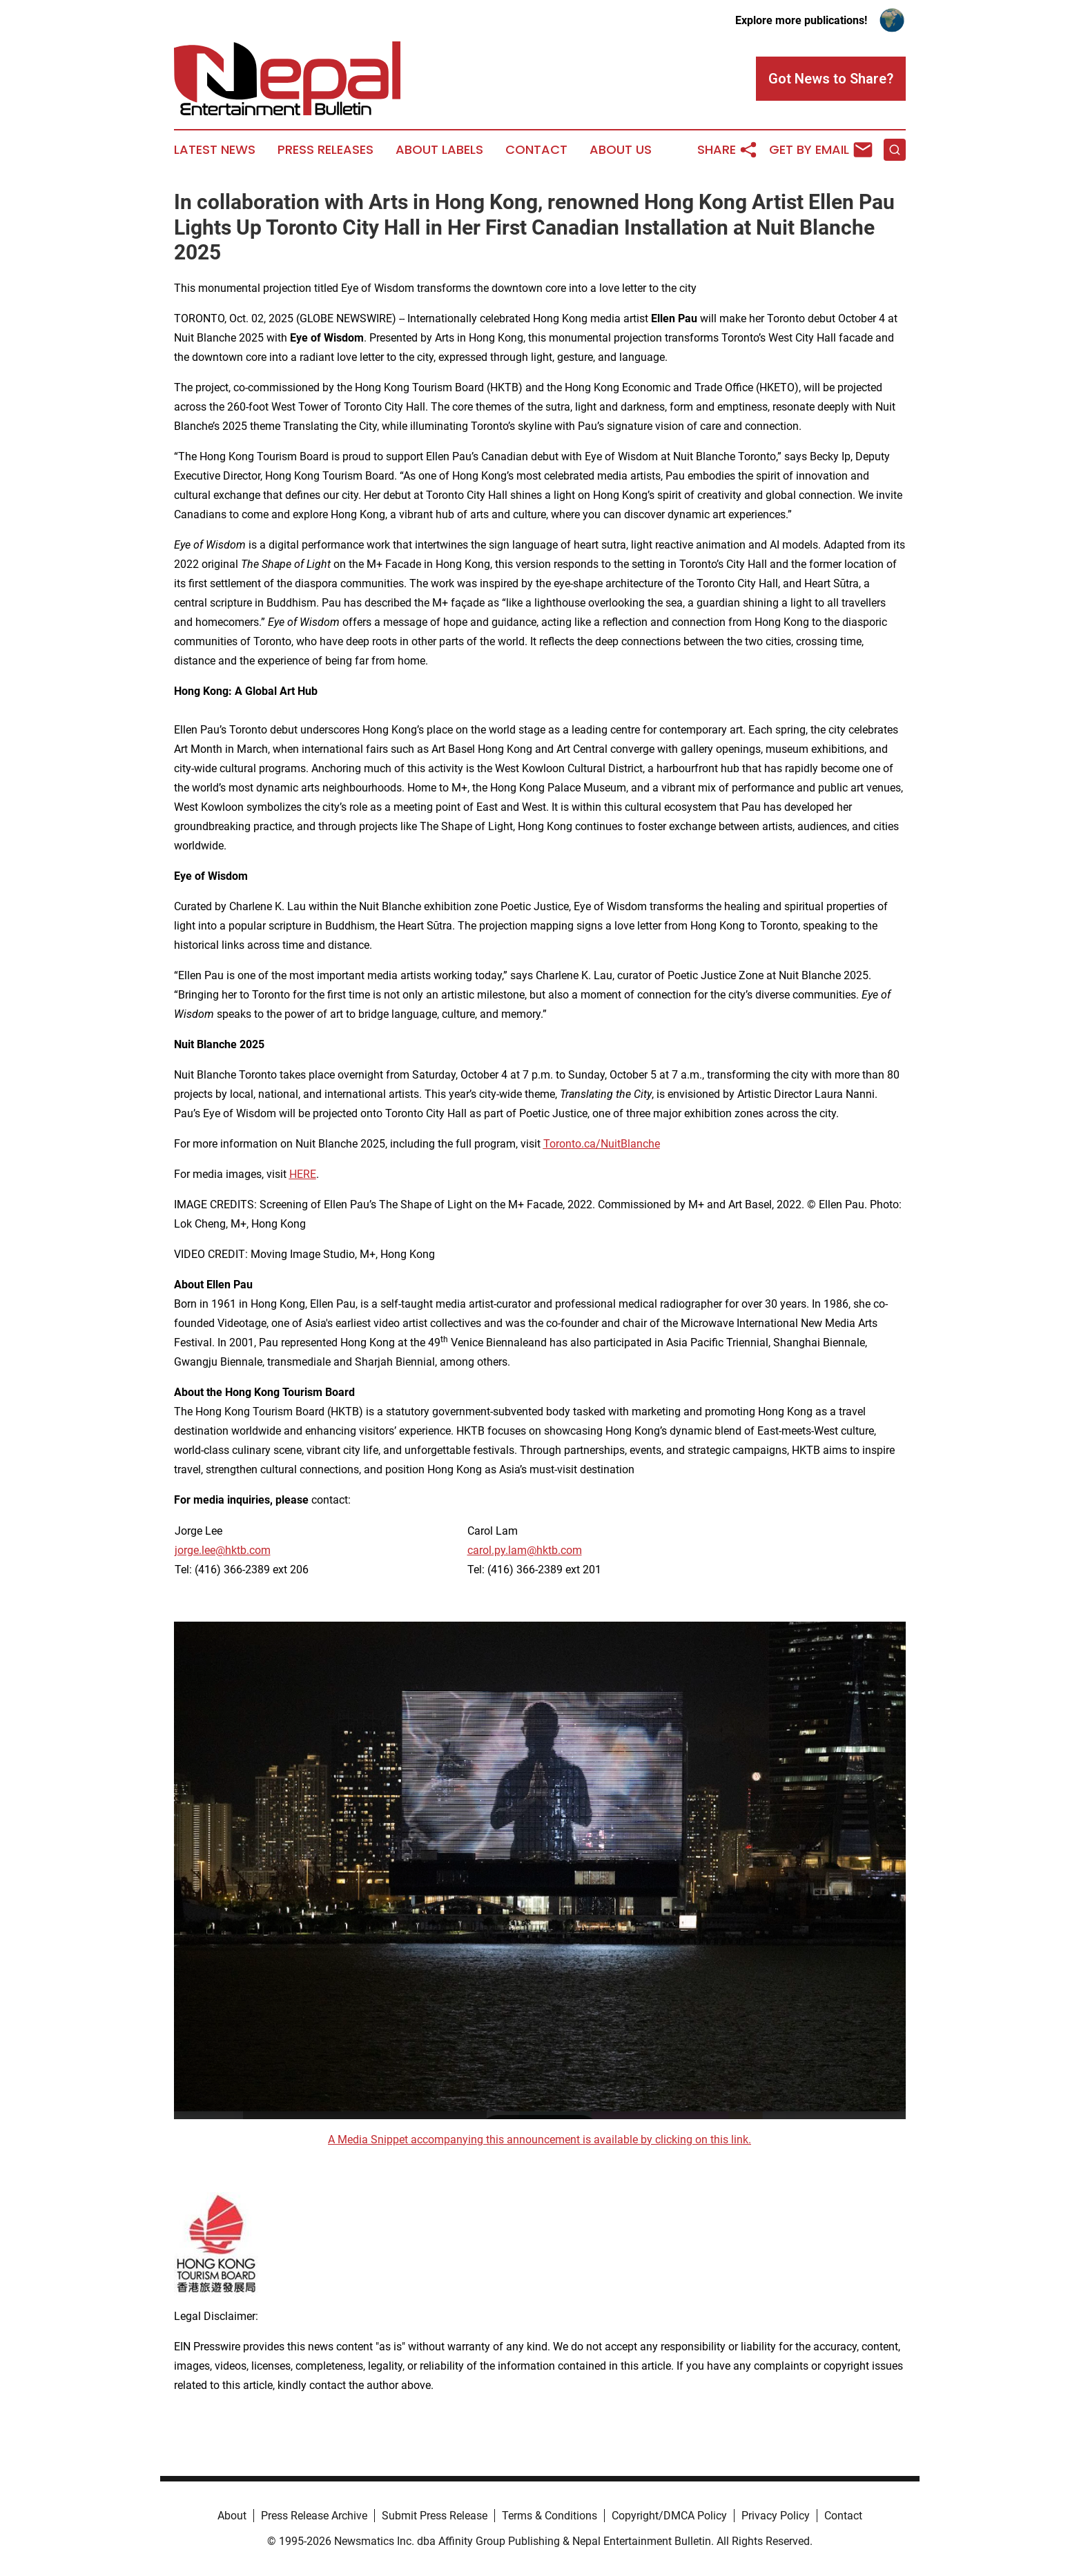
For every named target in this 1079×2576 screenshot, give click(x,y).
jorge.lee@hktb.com (223, 1550)
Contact (536, 149)
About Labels (439, 149)
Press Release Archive (314, 2515)
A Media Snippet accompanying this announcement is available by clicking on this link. (539, 2139)
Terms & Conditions (549, 2515)
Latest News (214, 149)
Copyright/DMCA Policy (669, 2515)
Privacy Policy (775, 2515)
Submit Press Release (434, 2515)
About (231, 2515)
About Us (621, 149)
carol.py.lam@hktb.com (524, 1550)
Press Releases (325, 149)
